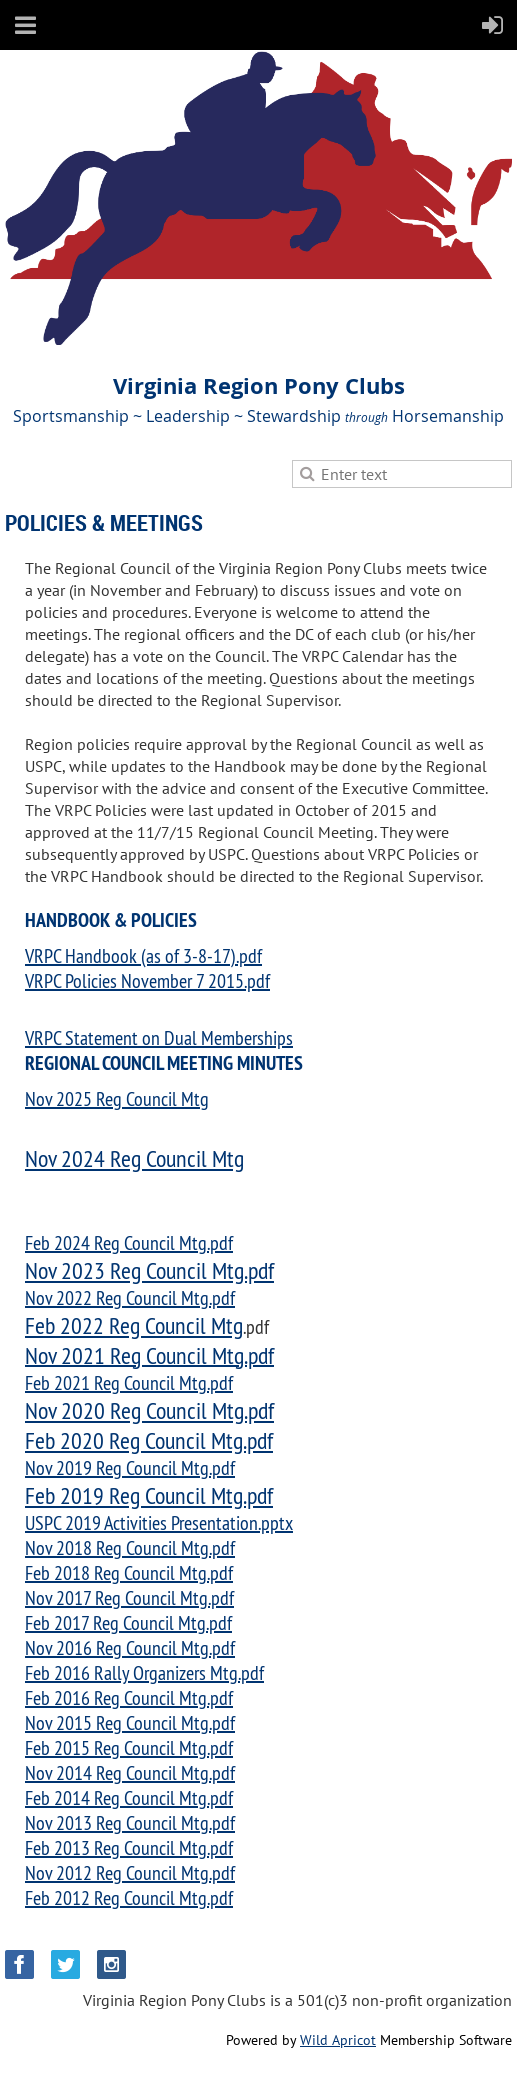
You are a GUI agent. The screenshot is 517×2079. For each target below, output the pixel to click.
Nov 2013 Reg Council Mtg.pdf (130, 1822)
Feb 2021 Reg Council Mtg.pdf (129, 1382)
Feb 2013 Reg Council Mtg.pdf (129, 1847)
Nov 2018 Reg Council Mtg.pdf (130, 1547)
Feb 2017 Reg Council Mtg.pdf (128, 1622)
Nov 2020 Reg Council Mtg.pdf (149, 1410)
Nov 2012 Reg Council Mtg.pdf (130, 1872)
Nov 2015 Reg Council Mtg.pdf (130, 1722)
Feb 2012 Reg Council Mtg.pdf (129, 1897)
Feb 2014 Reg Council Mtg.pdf (129, 1797)
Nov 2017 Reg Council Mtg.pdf (129, 1597)
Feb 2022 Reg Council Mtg (134, 1325)
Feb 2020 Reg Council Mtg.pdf (149, 1440)
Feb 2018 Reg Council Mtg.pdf (129, 1572)
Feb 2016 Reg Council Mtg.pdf (129, 1697)
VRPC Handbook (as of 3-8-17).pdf (143, 955)
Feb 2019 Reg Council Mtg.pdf (149, 1495)
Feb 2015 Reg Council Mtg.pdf (129, 1747)
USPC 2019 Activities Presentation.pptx (159, 1522)
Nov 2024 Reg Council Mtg (134, 1158)
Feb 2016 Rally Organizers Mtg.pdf (144, 1672)
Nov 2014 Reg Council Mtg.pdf (130, 1772)
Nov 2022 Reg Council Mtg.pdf (130, 1297)
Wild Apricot (338, 2040)
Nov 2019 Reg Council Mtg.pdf (130, 1467)
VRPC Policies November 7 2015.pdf (147, 980)
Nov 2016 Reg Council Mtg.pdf (130, 1647)
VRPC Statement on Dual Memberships (159, 1037)
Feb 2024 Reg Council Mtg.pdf (129, 1242)
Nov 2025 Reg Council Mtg (117, 1098)
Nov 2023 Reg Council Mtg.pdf (149, 1270)
